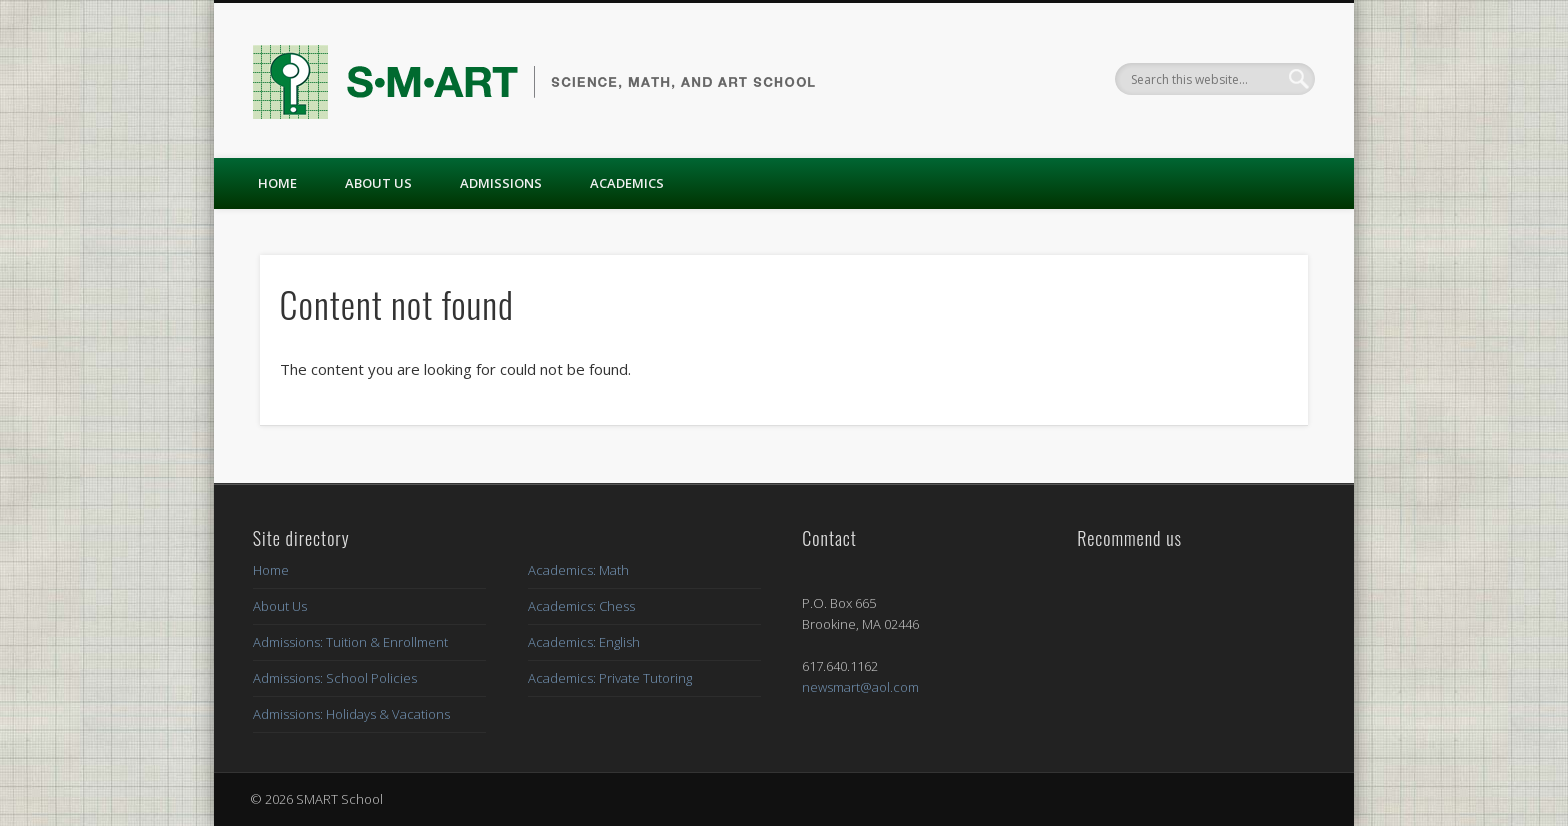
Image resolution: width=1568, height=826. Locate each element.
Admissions (501, 183)
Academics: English (584, 642)
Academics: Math (578, 570)
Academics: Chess (581, 606)
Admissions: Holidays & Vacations (351, 714)
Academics (627, 183)
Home (277, 183)
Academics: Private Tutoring (610, 678)
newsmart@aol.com (860, 687)
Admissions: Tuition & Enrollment (350, 642)
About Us (378, 183)
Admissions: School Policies (335, 678)
